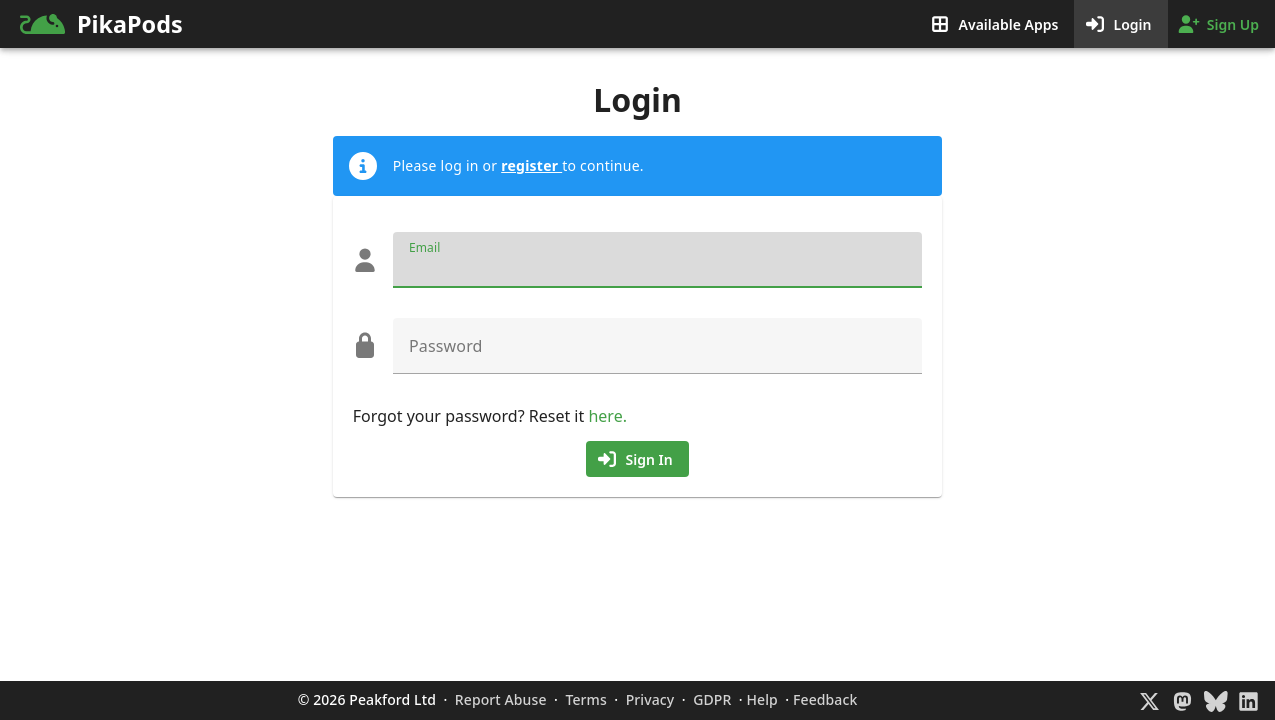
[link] (245, 24)
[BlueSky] (1215, 700)
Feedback (825, 699)
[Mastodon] (1182, 700)
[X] (1149, 700)
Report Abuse (500, 699)
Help (762, 699)
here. (607, 416)
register (531, 165)
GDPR (712, 699)
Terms (586, 699)
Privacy (650, 699)
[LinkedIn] (1248, 700)
